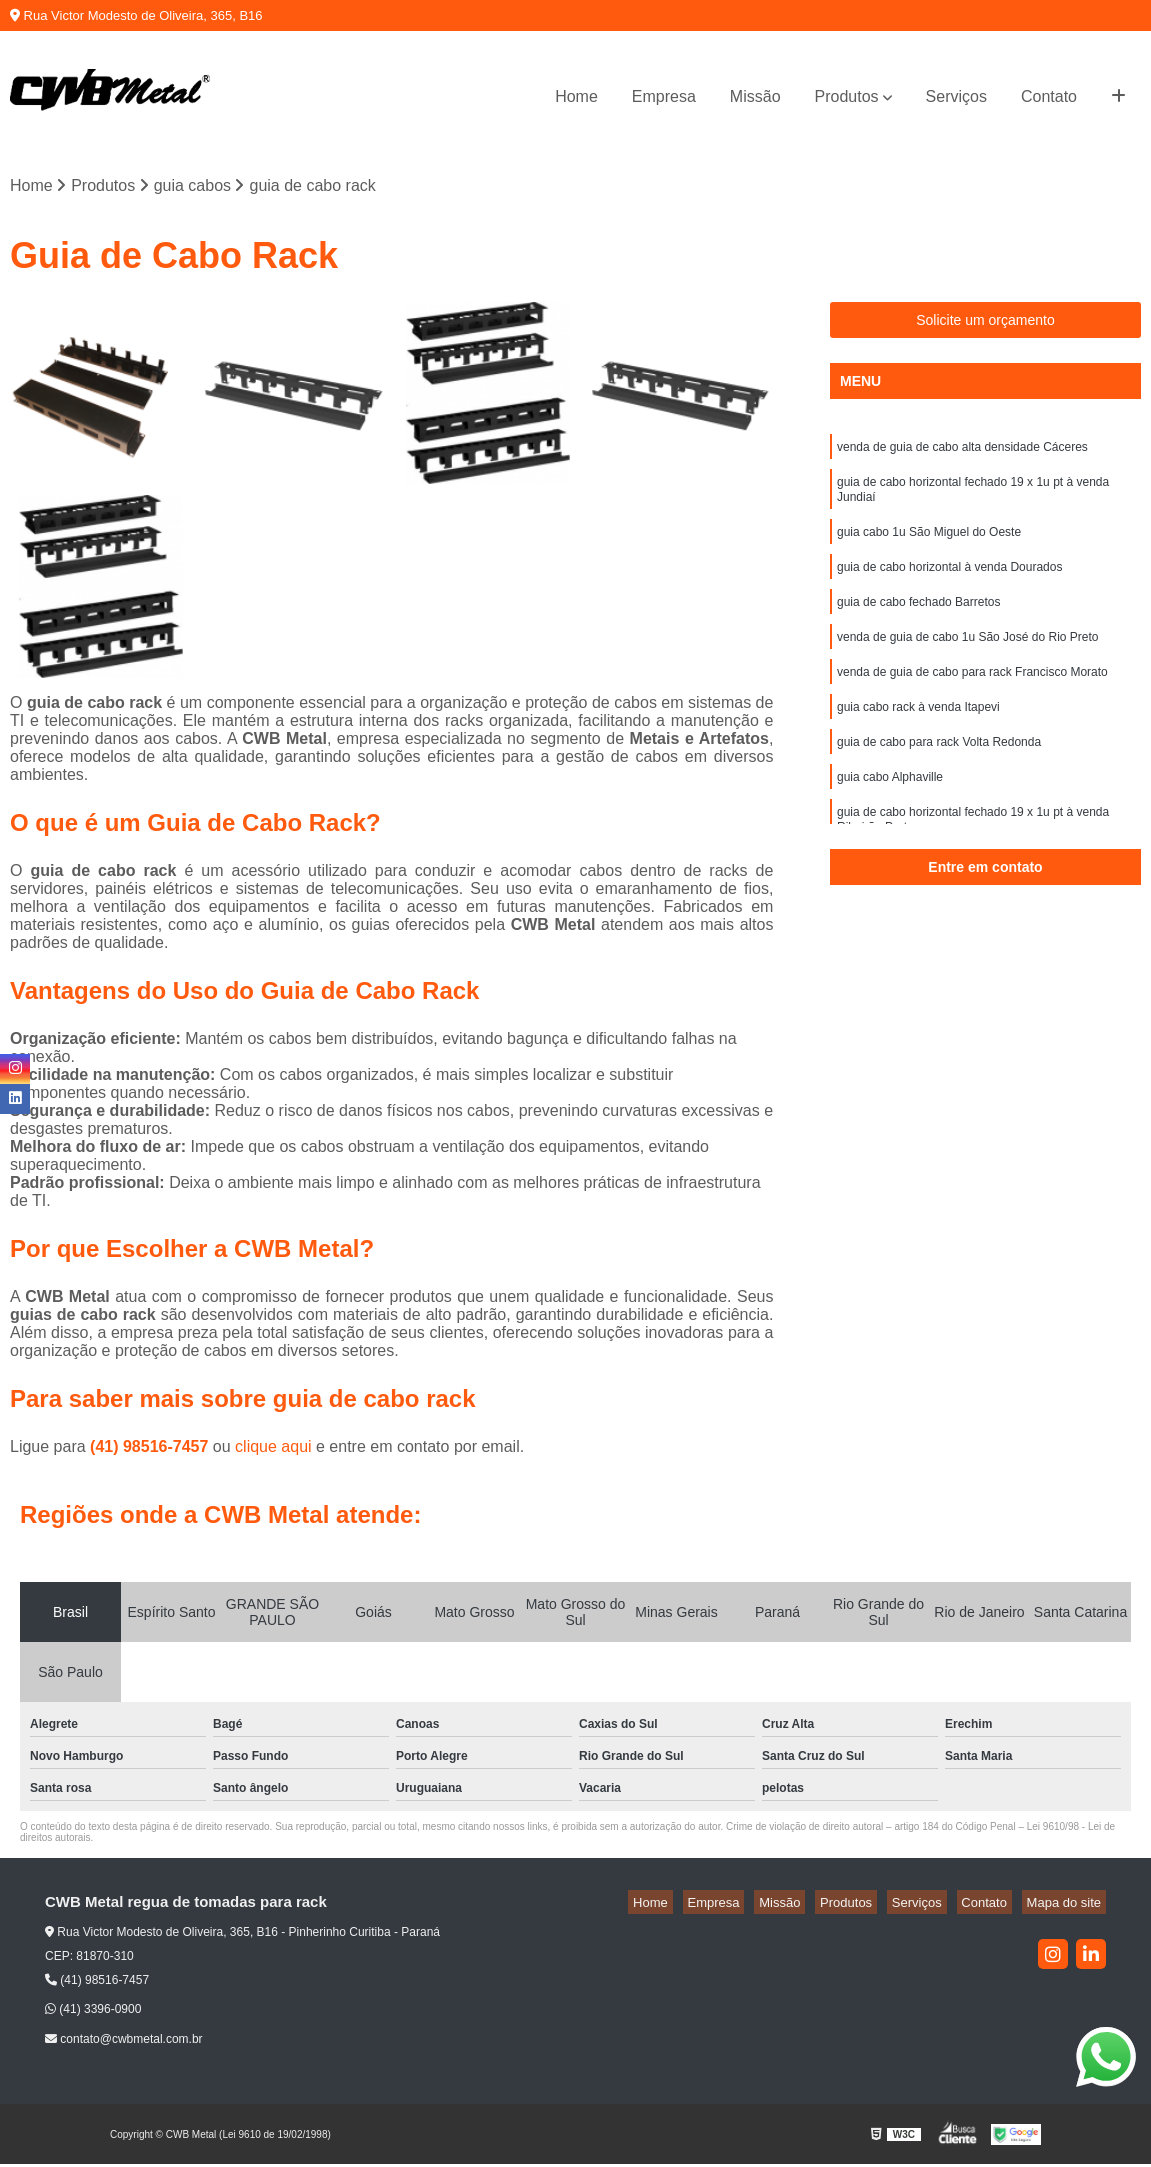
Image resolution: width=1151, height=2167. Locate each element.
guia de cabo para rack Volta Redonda (939, 774)
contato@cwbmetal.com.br (124, 2042)
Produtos (847, 96)
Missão (755, 96)
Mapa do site (1068, 1904)
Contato (1049, 96)
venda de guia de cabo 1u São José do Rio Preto (968, 660)
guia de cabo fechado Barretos (918, 622)
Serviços (956, 96)
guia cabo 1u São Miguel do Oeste (929, 546)
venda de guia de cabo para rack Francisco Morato (972, 698)
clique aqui (273, 1448)
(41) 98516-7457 (151, 1448)
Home (576, 96)
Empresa (664, 96)
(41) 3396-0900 (93, 2012)
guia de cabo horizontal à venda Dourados (950, 584)
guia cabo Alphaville (890, 812)
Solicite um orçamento (985, 323)
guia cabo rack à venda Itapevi (918, 736)
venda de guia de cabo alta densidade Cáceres (962, 452)
